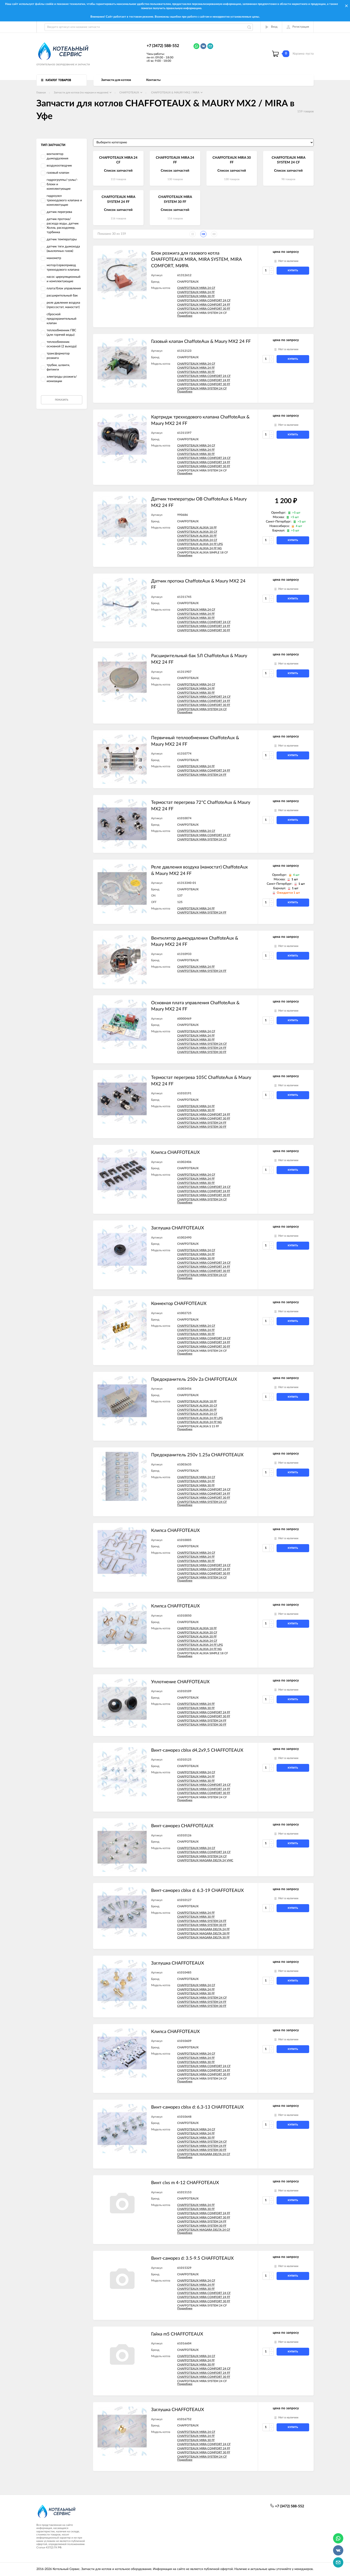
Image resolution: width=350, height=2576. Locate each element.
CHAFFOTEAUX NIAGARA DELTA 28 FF (203, 1933)
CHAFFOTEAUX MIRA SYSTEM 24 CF (202, 313)
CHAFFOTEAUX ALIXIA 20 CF (197, 532)
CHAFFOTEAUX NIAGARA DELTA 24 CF (203, 2154)
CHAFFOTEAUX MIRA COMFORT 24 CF (204, 300)
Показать (61, 400)
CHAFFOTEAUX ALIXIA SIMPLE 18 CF (202, 552)
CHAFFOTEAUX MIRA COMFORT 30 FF (203, 308)
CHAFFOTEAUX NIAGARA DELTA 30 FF (203, 1937)
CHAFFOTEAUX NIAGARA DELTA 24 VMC (205, 1860)
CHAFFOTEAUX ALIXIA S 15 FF (198, 1426)
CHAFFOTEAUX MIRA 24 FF (196, 292)
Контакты (153, 80)
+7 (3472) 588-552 (163, 46)
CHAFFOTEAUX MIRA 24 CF (196, 288)
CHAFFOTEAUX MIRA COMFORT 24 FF (203, 304)
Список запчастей (118, 170)
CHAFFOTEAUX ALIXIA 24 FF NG (199, 548)
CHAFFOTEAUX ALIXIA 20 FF (197, 536)
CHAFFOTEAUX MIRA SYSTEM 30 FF (201, 1052)
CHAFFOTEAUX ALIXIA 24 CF (197, 540)
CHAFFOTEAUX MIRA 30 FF (196, 296)
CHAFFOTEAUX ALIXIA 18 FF (197, 527)
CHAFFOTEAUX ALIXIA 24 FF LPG (200, 544)
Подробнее (184, 316)
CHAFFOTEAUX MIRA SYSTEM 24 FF (201, 775)
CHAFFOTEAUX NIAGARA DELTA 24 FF (203, 1929)
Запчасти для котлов (116, 80)
